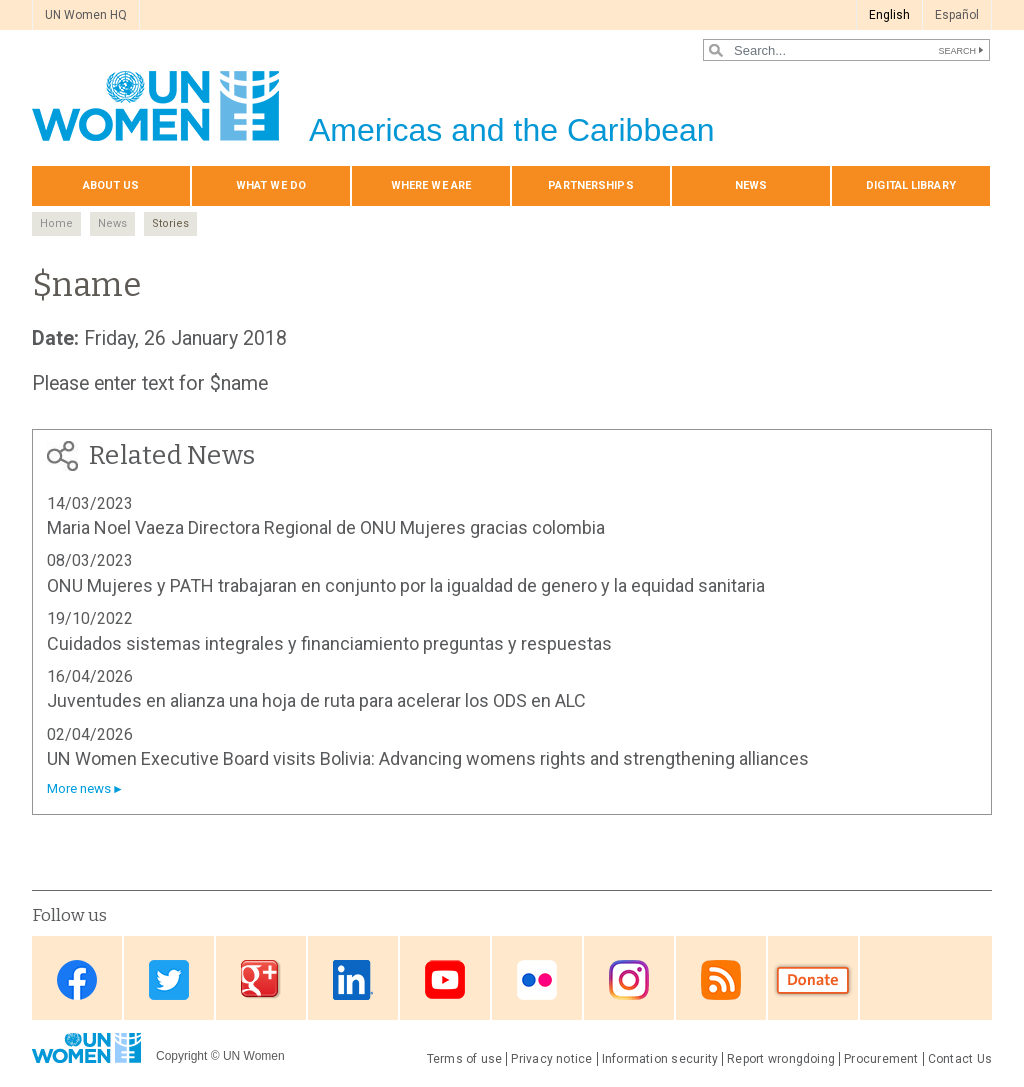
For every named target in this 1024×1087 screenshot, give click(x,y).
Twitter (169, 979)
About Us (111, 185)
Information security (660, 1059)
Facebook (77, 979)
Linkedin (353, 979)
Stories (170, 223)
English (889, 15)
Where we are (431, 185)
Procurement (881, 1059)
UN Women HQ (86, 15)
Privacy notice (551, 1059)
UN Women (254, 1056)
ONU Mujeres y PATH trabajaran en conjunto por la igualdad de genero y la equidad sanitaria (406, 585)
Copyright (181, 1056)
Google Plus (261, 979)
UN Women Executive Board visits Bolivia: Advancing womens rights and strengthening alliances (428, 758)
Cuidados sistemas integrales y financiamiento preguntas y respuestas (329, 643)
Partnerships (590, 185)
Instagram (629, 979)
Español (957, 15)
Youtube (445, 979)
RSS (721, 979)
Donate (813, 979)
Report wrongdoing (781, 1059)
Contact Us (960, 1059)
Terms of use (465, 1059)
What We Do (271, 185)
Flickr (537, 979)
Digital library (911, 185)
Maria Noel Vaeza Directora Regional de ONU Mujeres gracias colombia (326, 527)
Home (56, 223)
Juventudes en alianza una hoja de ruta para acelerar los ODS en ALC (316, 700)
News (751, 185)
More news (79, 788)
